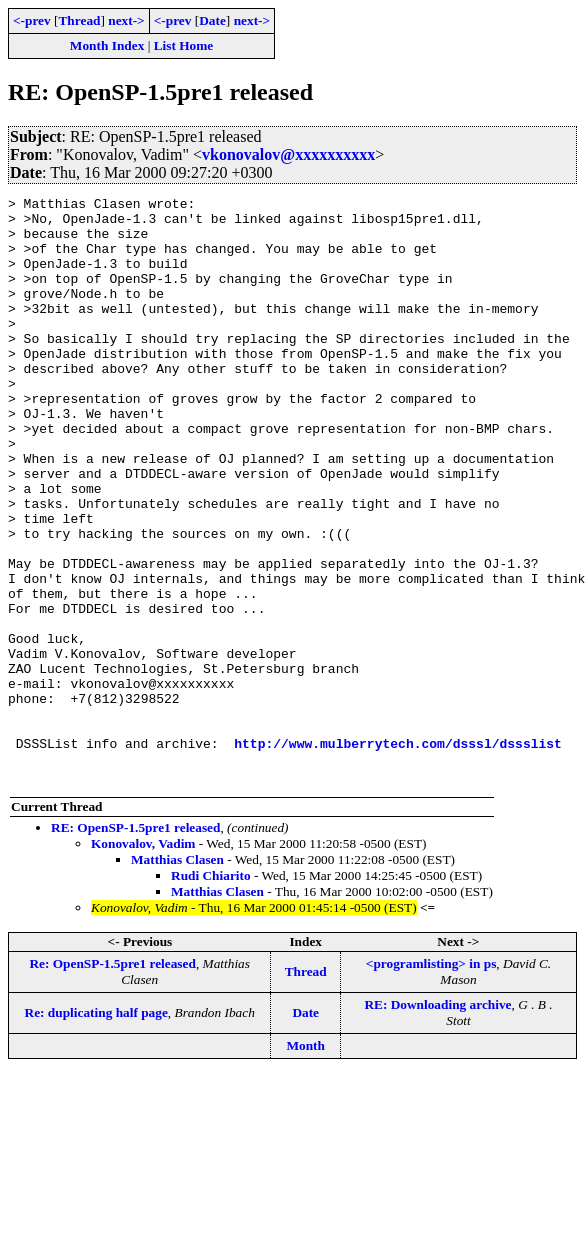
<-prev (32, 20)
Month (305, 1162)
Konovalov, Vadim (143, 960)
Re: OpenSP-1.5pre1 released (112, 1080)
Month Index (107, 45)
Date (212, 20)
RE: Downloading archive (437, 1121)
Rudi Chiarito (211, 992)
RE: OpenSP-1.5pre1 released (135, 944)
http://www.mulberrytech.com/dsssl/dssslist (398, 854)
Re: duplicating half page (96, 1129)
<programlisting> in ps (431, 1080)
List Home (184, 45)
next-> (126, 20)
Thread (79, 20)
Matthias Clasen (177, 976)
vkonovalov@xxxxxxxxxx (288, 154)
